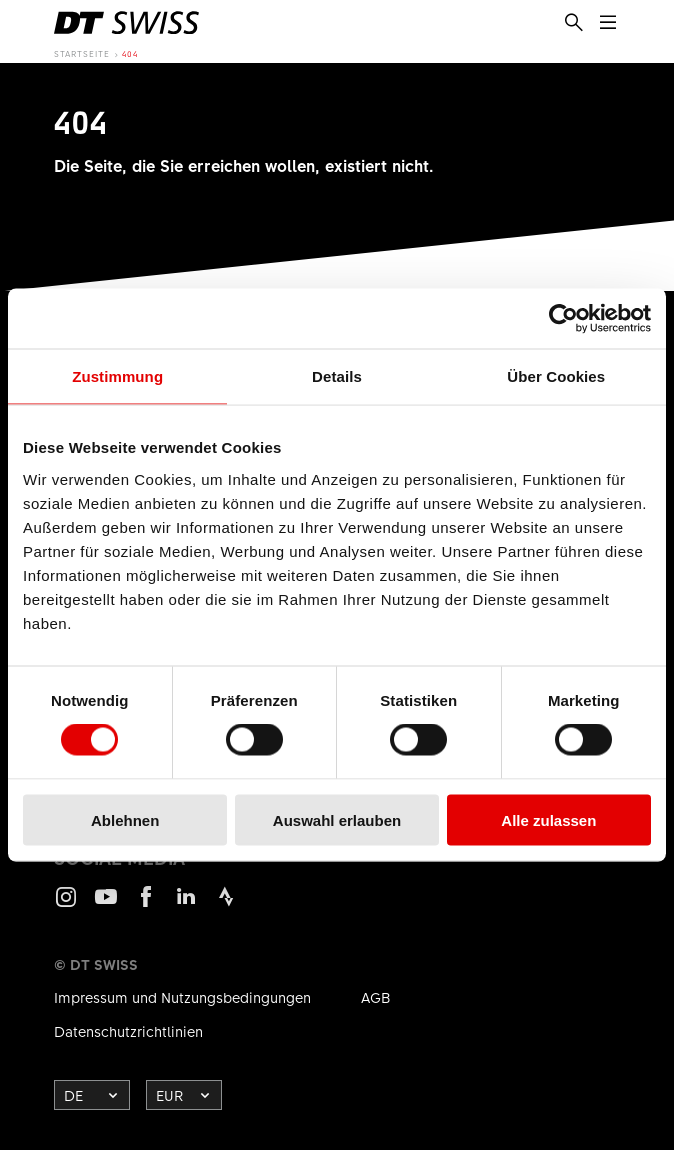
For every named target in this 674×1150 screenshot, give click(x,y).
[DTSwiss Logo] (126, 23)
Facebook (146, 905)
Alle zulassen (548, 819)
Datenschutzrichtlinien (128, 1031)
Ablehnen (125, 819)
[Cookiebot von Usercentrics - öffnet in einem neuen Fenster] (563, 319)
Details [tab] (337, 376)
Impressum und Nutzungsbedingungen (182, 997)
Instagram (66, 905)
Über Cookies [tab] (556, 376)
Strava (226, 905)
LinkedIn (186, 905)
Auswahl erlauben (337, 819)
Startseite (82, 53)
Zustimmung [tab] (117, 376)
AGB (376, 997)
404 (130, 53)
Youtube (106, 905)
